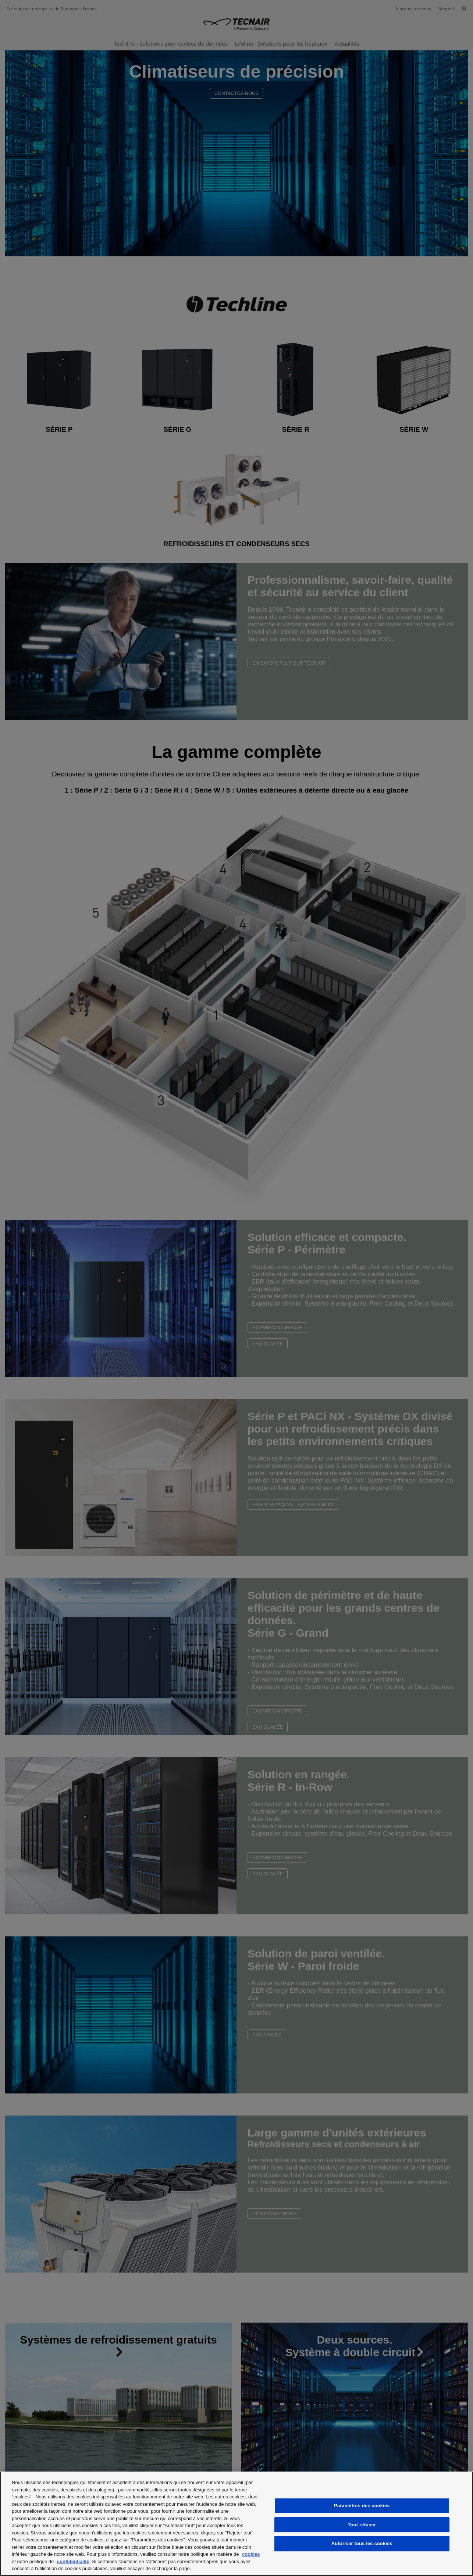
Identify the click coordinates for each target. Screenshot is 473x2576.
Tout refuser (362, 2524)
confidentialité (73, 2561)
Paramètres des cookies (362, 2505)
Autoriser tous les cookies (361, 2543)
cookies (251, 2554)
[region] (236, 2524)
